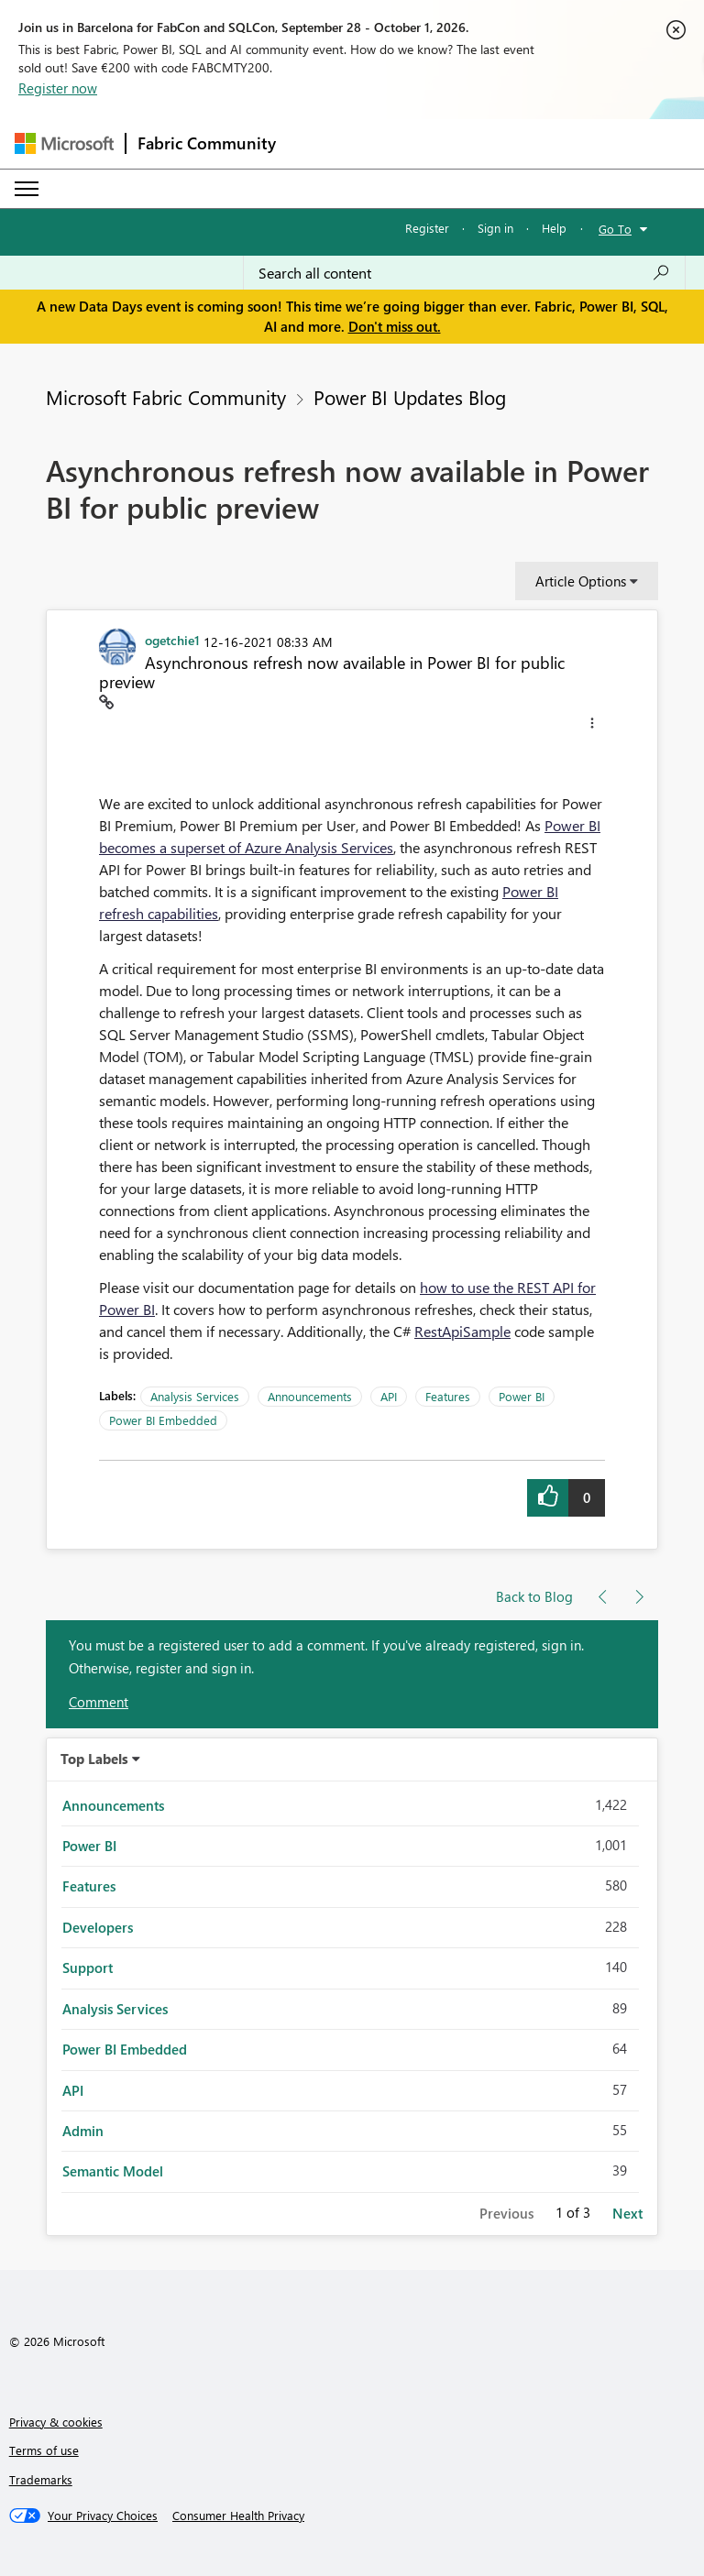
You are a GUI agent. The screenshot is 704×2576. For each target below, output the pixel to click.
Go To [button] (615, 228)
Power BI (521, 1396)
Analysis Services (194, 1396)
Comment (98, 1702)
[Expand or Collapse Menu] (26, 189)
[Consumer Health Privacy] (238, 2515)
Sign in (495, 228)
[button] (592, 726)
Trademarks (40, 2479)
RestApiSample (462, 1331)
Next (627, 2213)
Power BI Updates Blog (410, 397)
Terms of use (44, 2450)
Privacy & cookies (56, 2421)
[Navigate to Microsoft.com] (64, 143)
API (388, 1396)
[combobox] (464, 273)
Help (554, 228)
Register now (57, 88)
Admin (83, 2130)
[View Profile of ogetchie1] (172, 639)
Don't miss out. (394, 326)
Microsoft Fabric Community (166, 397)
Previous (506, 2213)
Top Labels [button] (94, 1758)
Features (447, 1396)
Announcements (310, 1396)
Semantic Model (112, 2171)
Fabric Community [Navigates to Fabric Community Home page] (207, 143)
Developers (97, 1927)
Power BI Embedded (163, 1420)
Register (427, 228)
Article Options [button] (580, 581)
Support (87, 1967)
